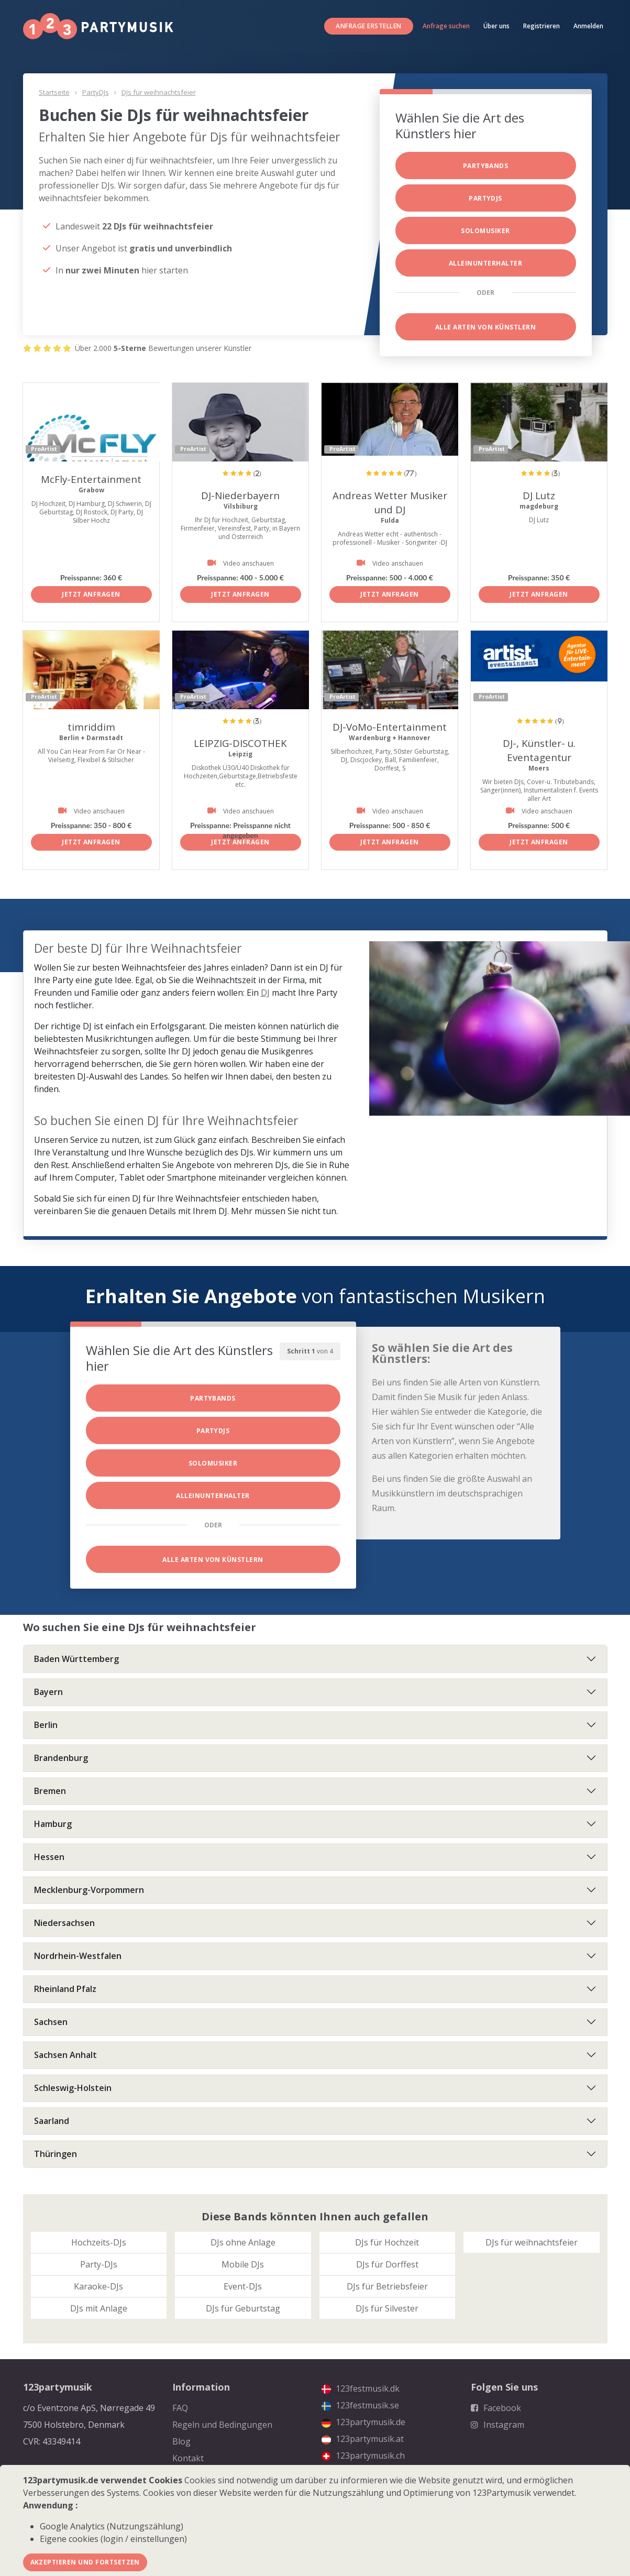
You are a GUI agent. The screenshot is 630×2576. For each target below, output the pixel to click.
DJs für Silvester (387, 2308)
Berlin (46, 1725)
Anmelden (588, 25)
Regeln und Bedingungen (222, 2424)
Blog (181, 2441)
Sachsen (51, 2022)
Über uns (496, 25)
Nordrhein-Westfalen (77, 1956)
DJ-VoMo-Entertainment (389, 727)
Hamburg (53, 1824)
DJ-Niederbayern (241, 495)
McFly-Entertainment (91, 479)
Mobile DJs (243, 2264)
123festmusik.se (360, 2405)
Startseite (54, 92)
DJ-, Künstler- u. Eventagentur (539, 750)
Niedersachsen (64, 1923)
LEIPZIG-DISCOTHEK (240, 743)
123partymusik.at (363, 2439)
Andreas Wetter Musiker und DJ (389, 502)
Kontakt (188, 2458)
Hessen (49, 1857)
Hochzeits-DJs (98, 2242)
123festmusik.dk (361, 2388)
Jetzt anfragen (91, 594)
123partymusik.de (363, 2422)
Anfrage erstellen (368, 25)
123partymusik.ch (363, 2455)
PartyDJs (95, 92)
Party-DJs (98, 2264)
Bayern (48, 1692)
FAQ (180, 2408)
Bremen (50, 1791)
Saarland (51, 2121)
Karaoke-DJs (98, 2286)
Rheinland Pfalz (65, 1989)
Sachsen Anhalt (65, 2055)
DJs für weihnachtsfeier (158, 92)
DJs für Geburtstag (243, 2308)
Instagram (497, 2424)
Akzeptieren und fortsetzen (85, 2562)
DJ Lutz (539, 495)
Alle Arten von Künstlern (485, 327)
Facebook (496, 2408)
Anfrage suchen (446, 25)
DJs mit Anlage (98, 2308)
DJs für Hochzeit (387, 2242)
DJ (265, 992)
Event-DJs (243, 2286)
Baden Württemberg (76, 1659)
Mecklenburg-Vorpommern (89, 1890)
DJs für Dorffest (387, 2264)
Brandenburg (61, 1758)
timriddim (91, 727)
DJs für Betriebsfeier (387, 2286)
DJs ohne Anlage (243, 2242)
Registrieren (541, 25)
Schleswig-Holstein (73, 2088)
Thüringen (55, 2154)
